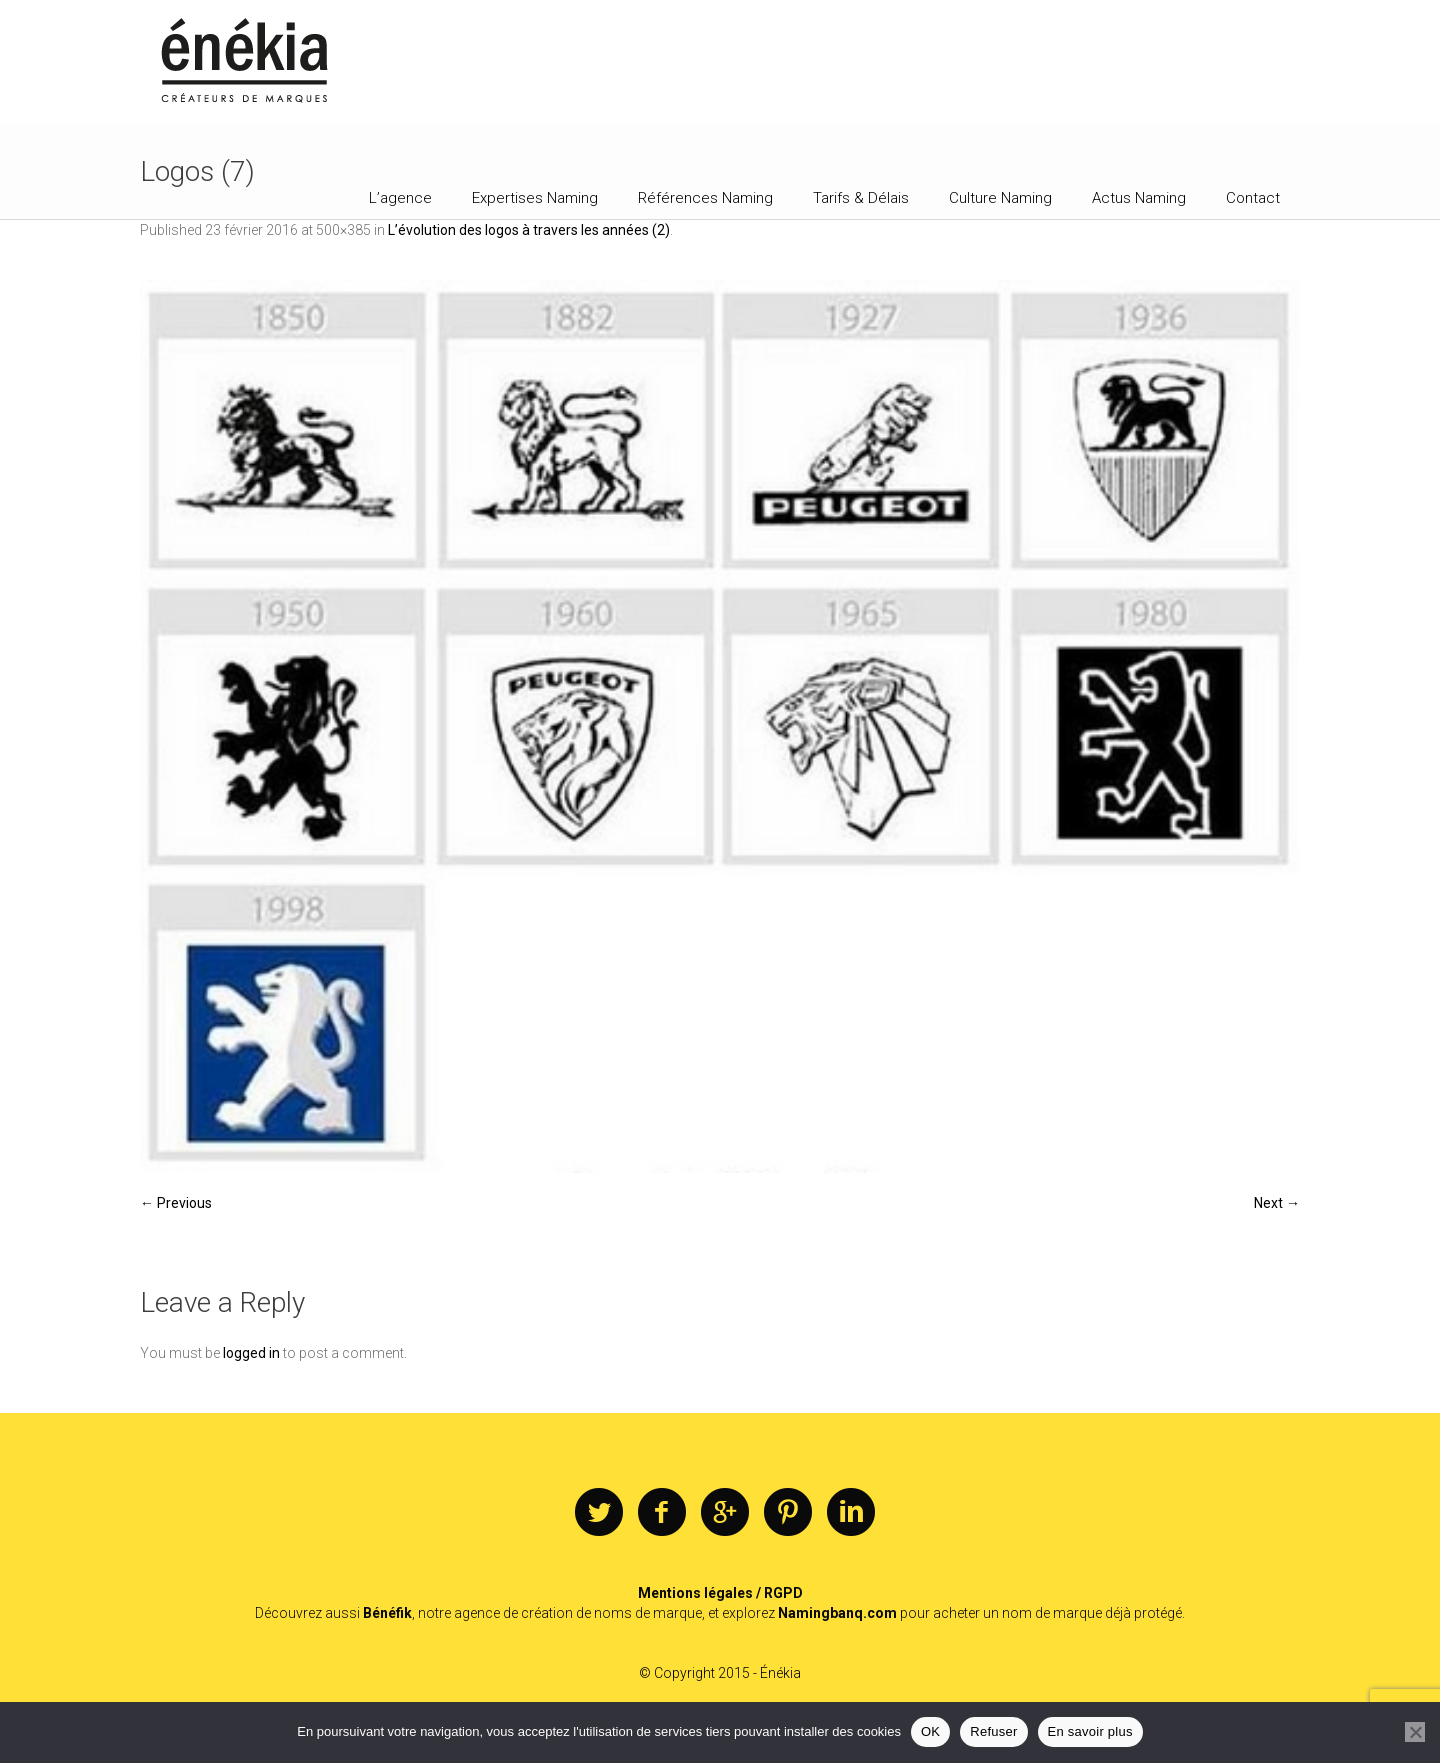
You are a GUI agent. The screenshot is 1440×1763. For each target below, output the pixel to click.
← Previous (176, 1203)
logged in (251, 1353)
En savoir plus (1090, 1731)
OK (930, 1731)
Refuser (993, 1731)
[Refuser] (1415, 1732)
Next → (1277, 1203)
